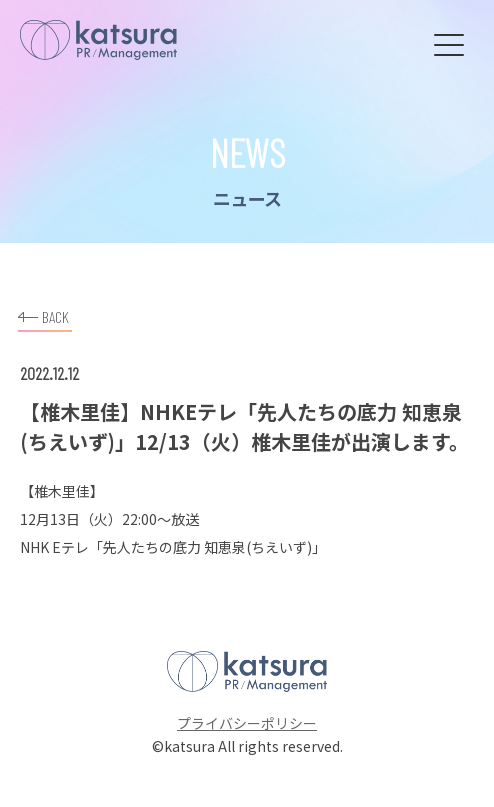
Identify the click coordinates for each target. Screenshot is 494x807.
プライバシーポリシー (247, 723)
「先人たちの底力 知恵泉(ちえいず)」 (207, 547)
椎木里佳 (62, 491)
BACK (43, 314)
